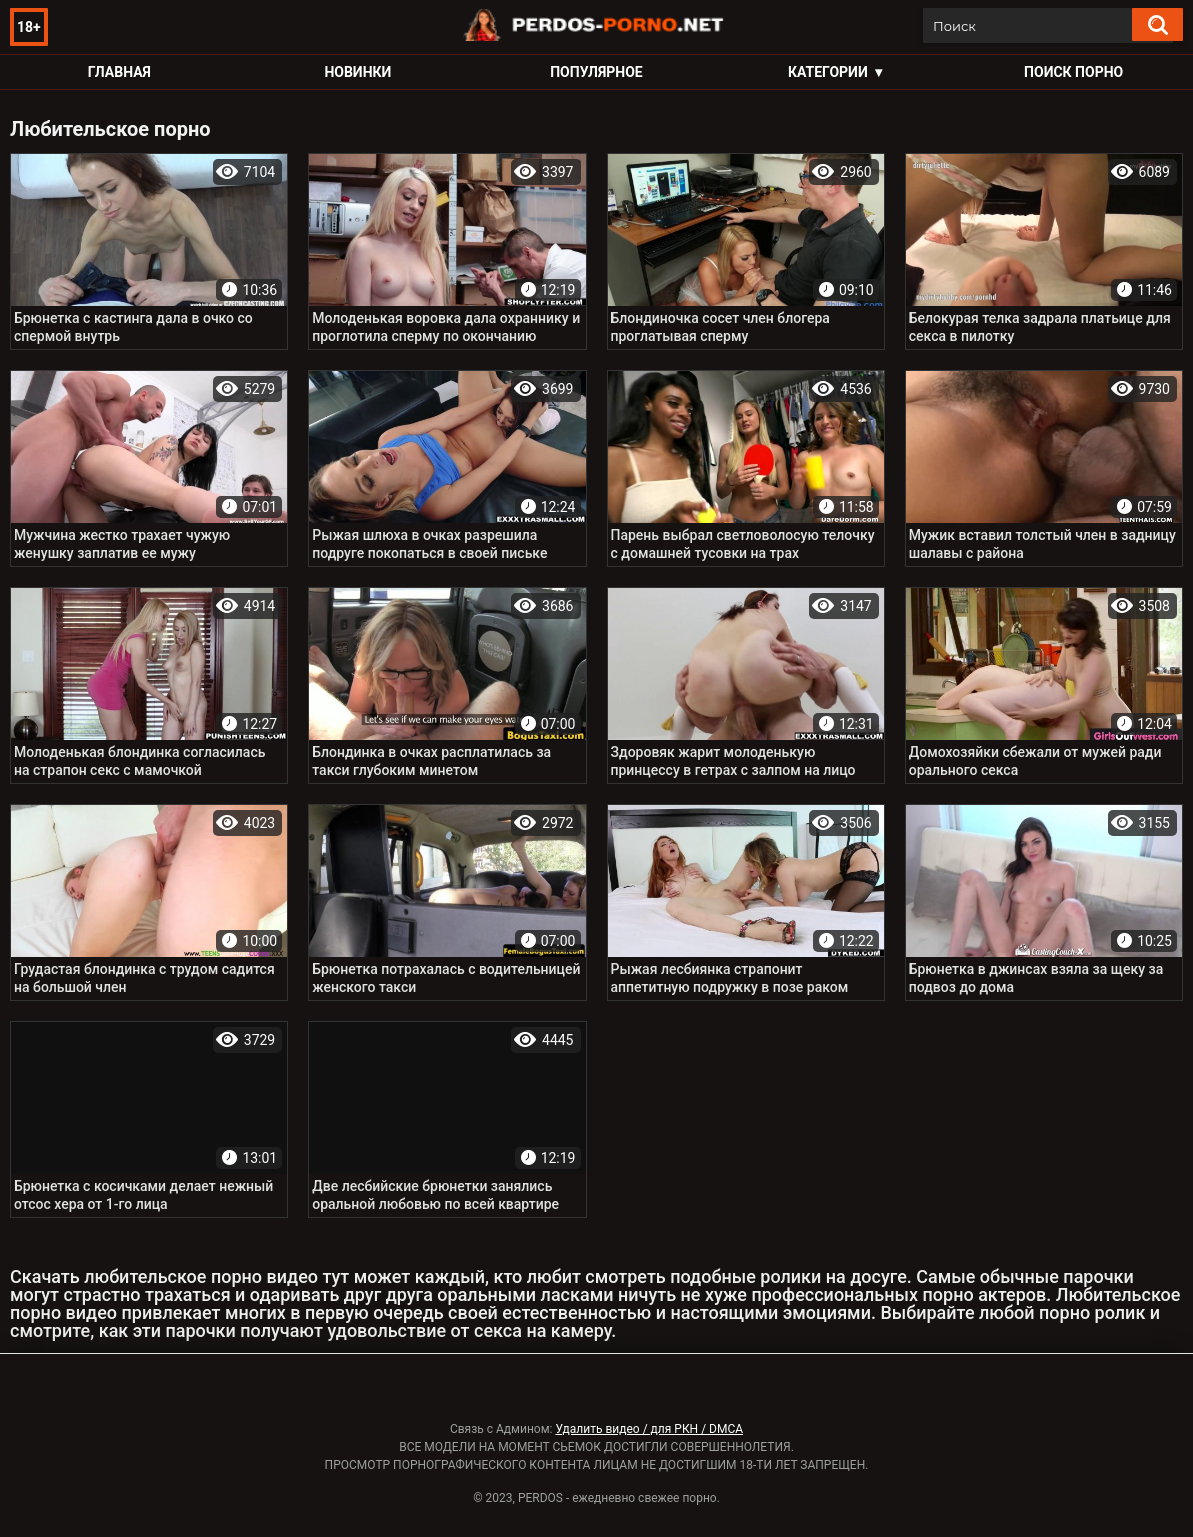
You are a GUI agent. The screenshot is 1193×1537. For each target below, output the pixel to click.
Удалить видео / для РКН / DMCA (649, 1429)
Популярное (596, 72)
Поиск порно (1073, 72)
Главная (119, 72)
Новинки (357, 72)
